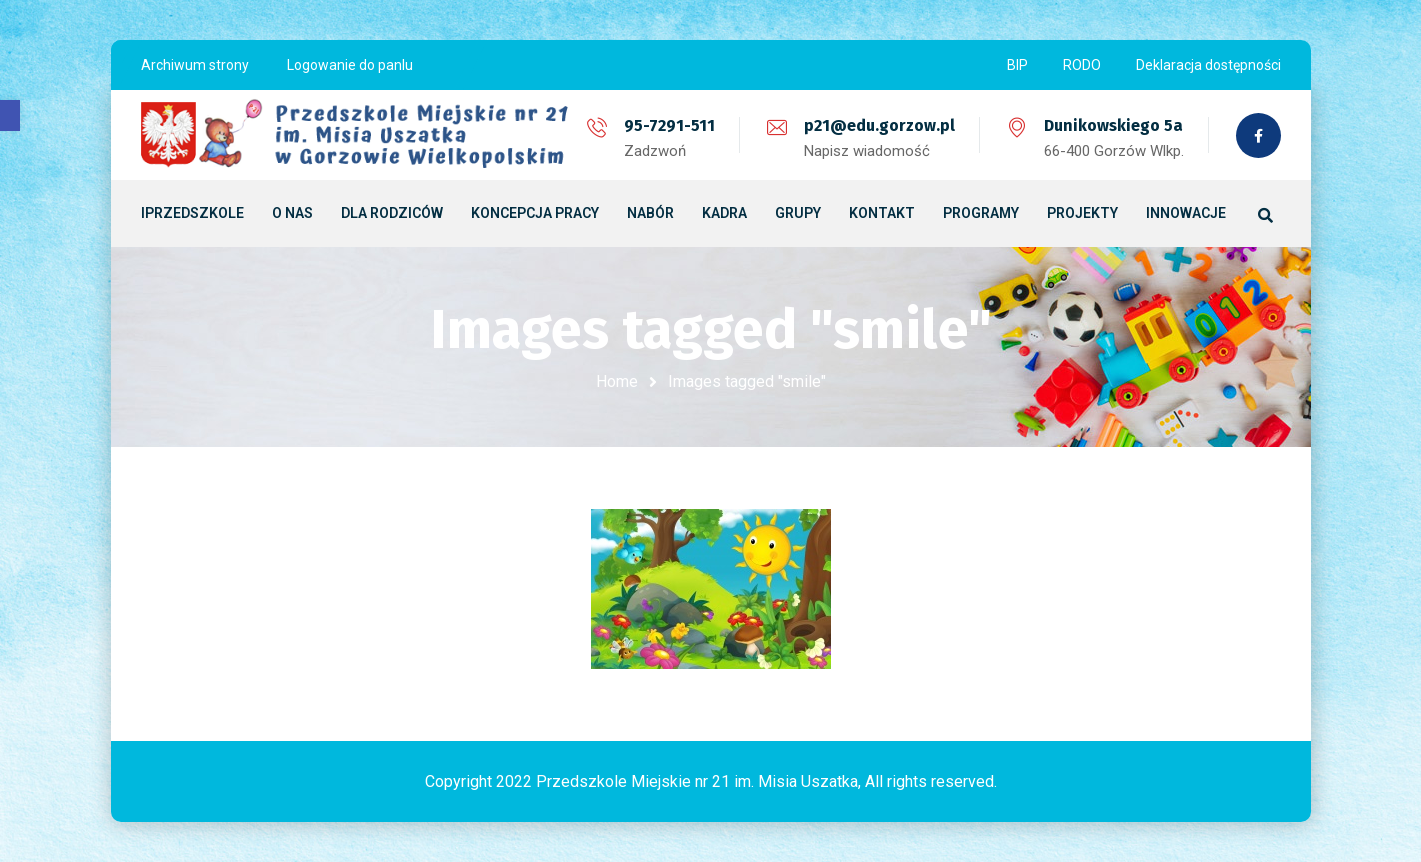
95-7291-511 (669, 125)
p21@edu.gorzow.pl (879, 125)
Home (617, 381)
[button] (10, 115)
